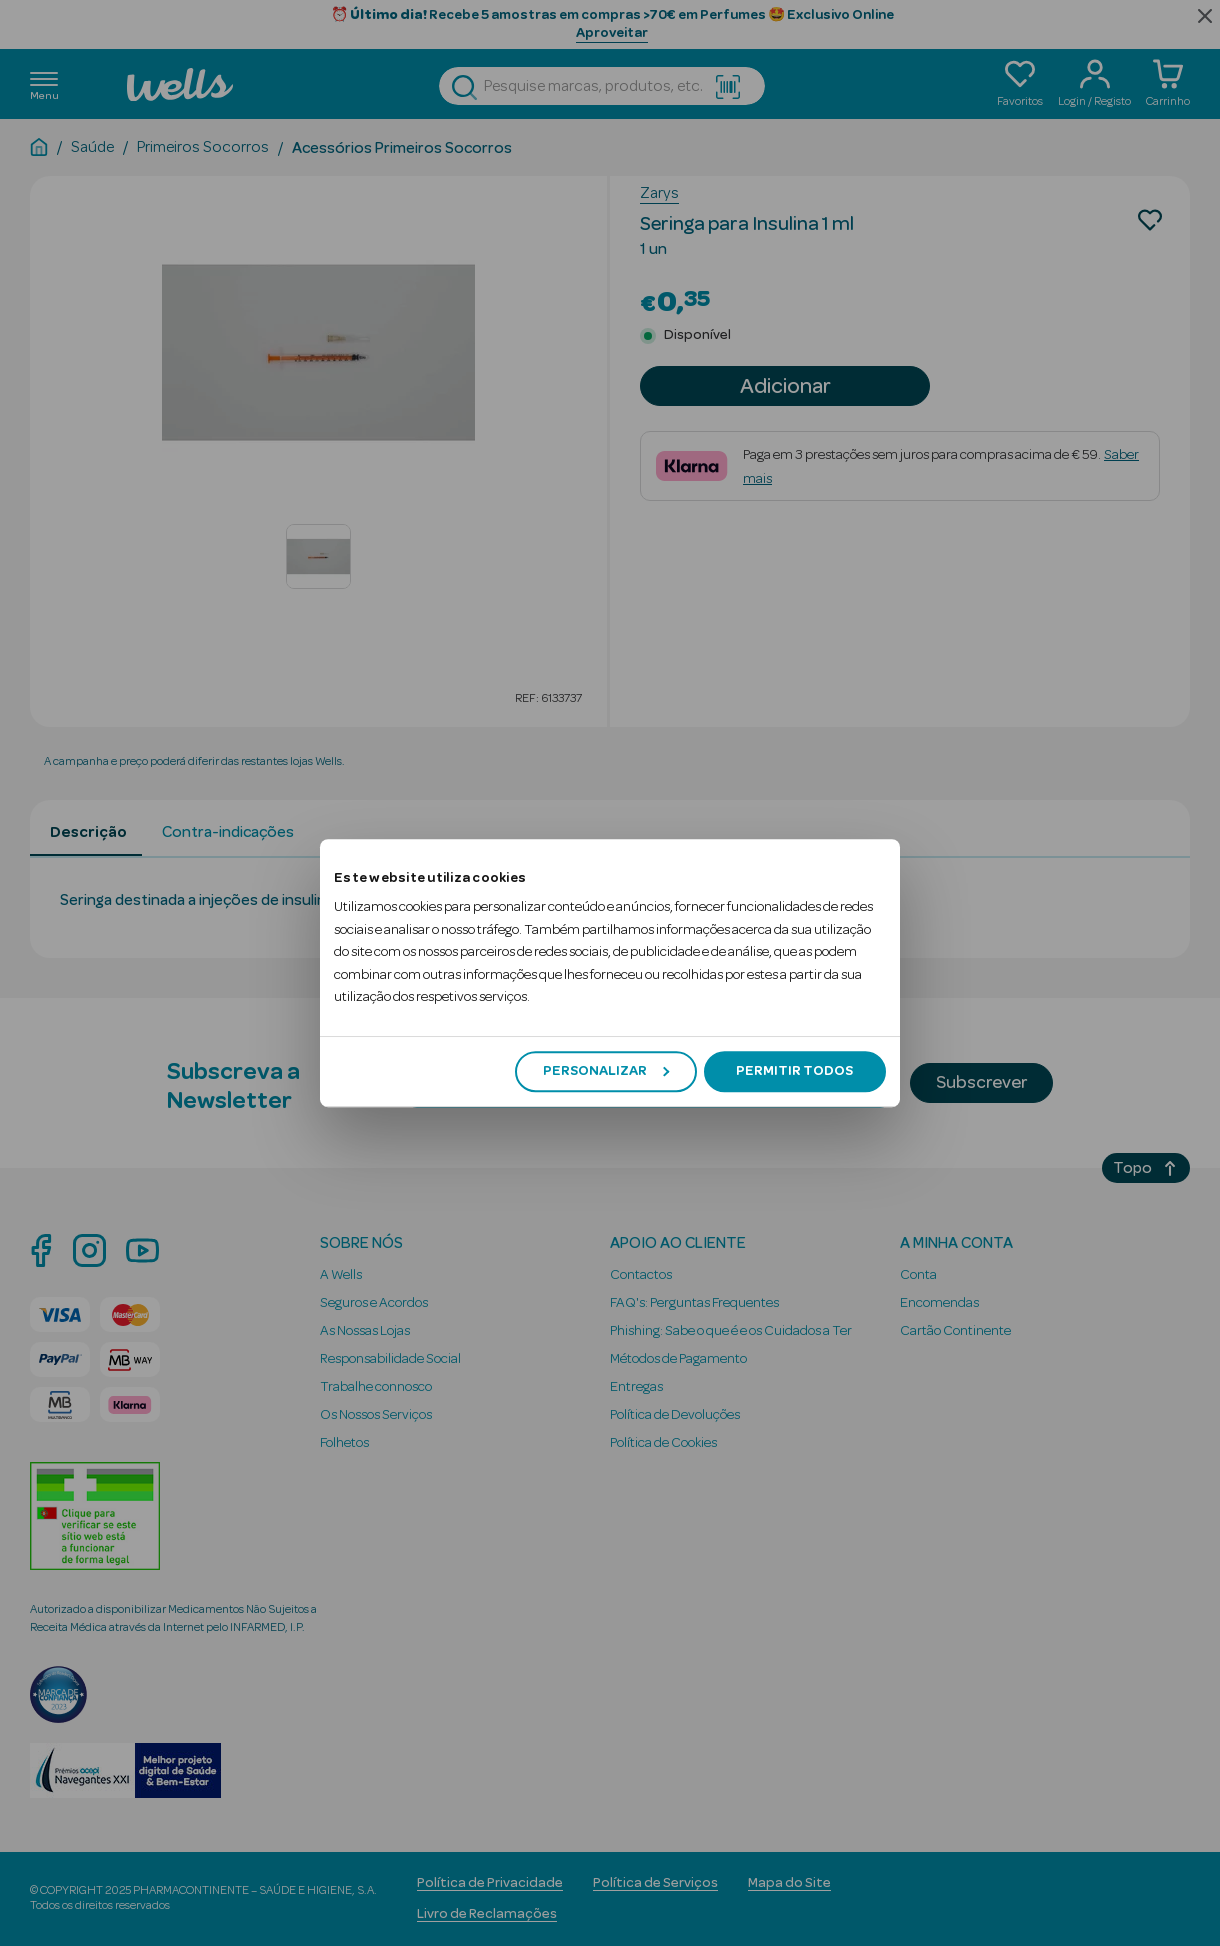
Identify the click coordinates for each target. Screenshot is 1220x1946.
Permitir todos (794, 1071)
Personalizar (606, 1071)
